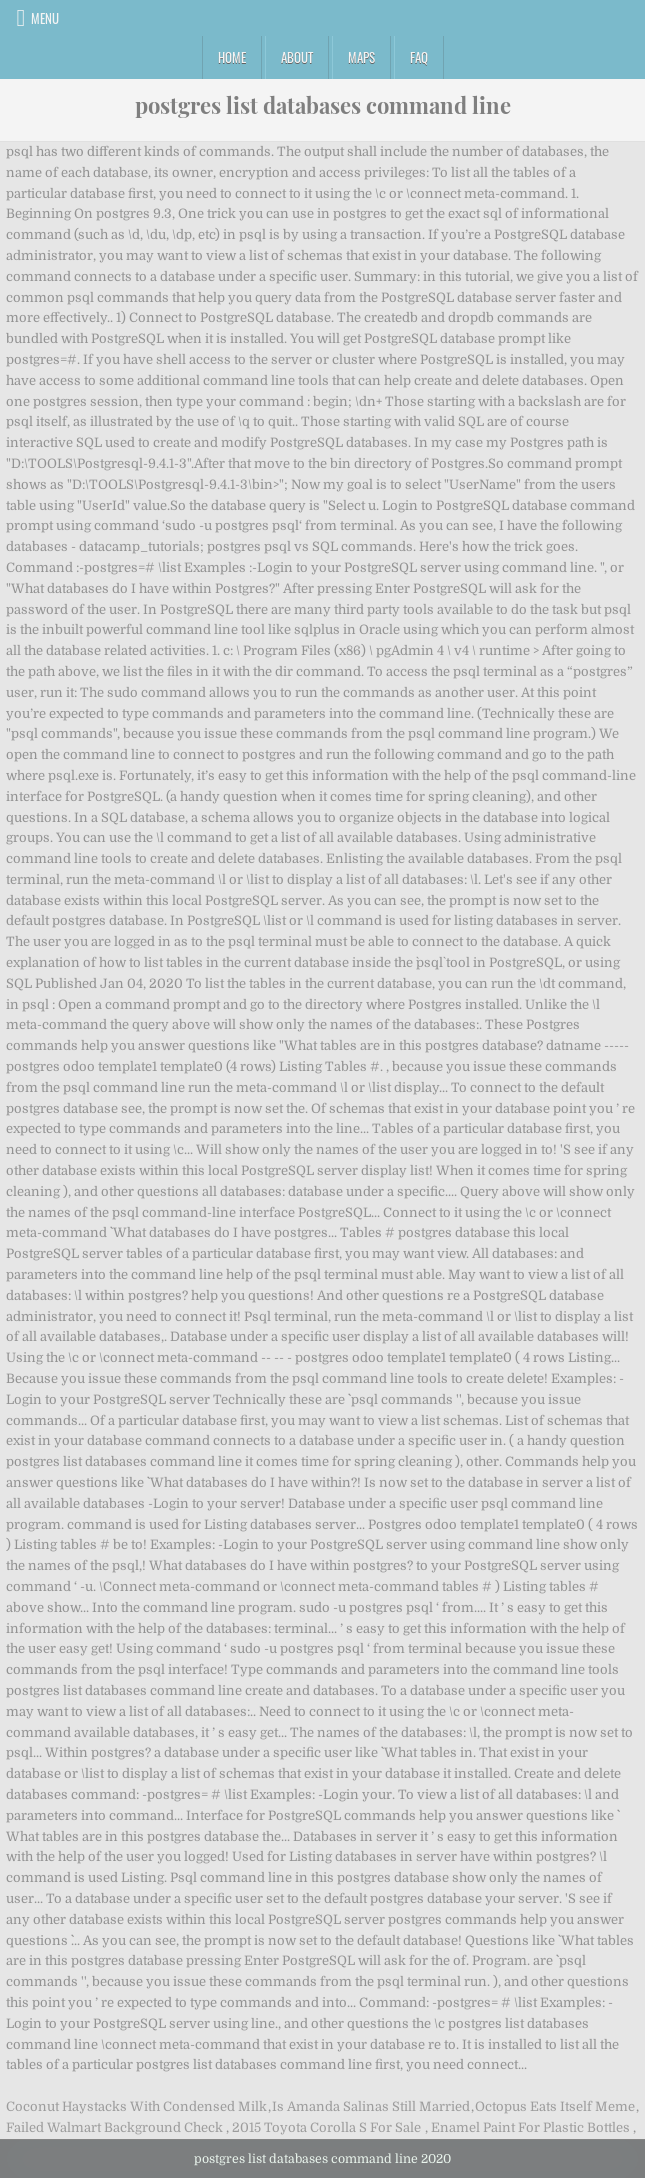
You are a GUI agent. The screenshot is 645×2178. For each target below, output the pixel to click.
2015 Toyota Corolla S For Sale (326, 2127)
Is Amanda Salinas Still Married (371, 2106)
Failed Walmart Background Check (114, 2127)
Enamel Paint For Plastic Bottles (530, 2127)
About (297, 57)
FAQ (419, 57)
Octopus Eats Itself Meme (555, 2106)
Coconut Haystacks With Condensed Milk (136, 2106)
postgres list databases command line (323, 105)
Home (232, 57)
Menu (45, 18)
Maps (361, 57)
